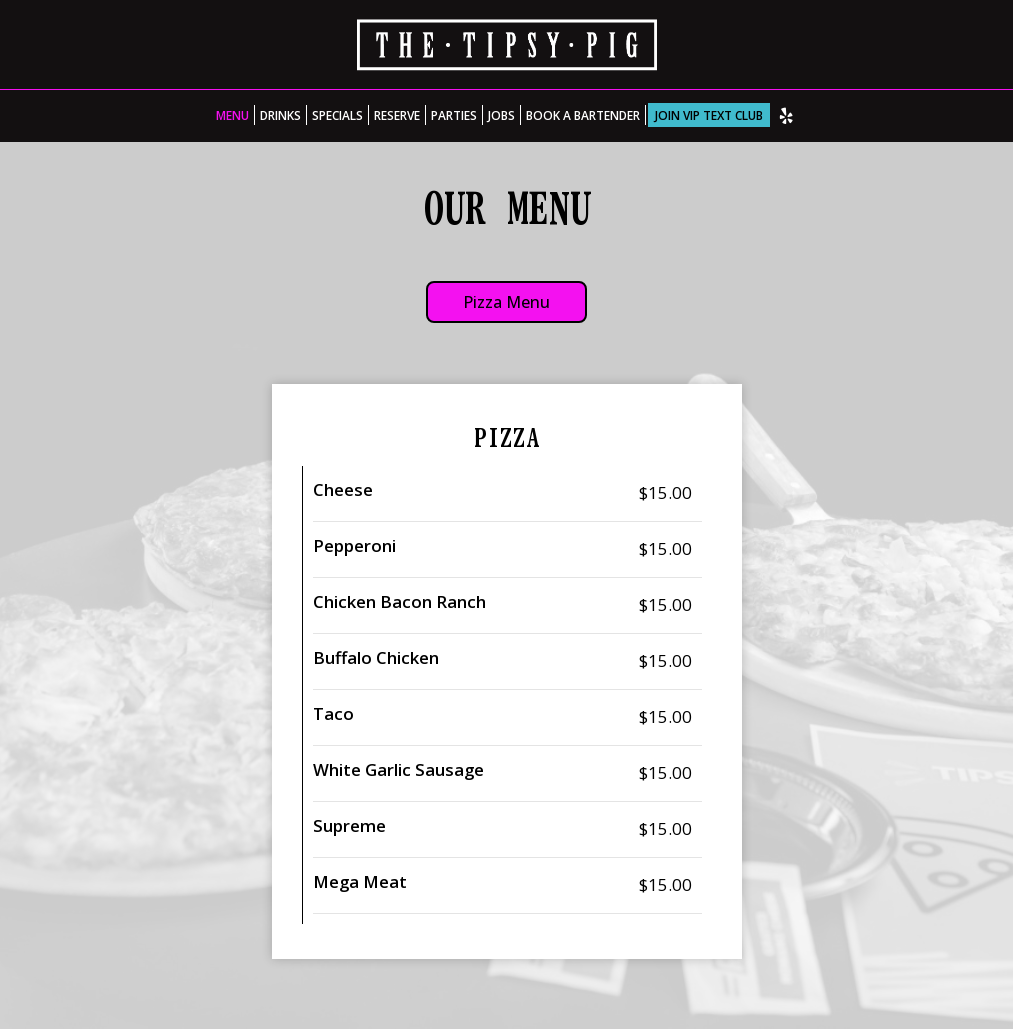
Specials (337, 115)
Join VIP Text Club (709, 115)
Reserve (397, 115)
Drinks (280, 115)
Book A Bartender (583, 115)
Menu (232, 115)
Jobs (501, 115)
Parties (454, 115)
